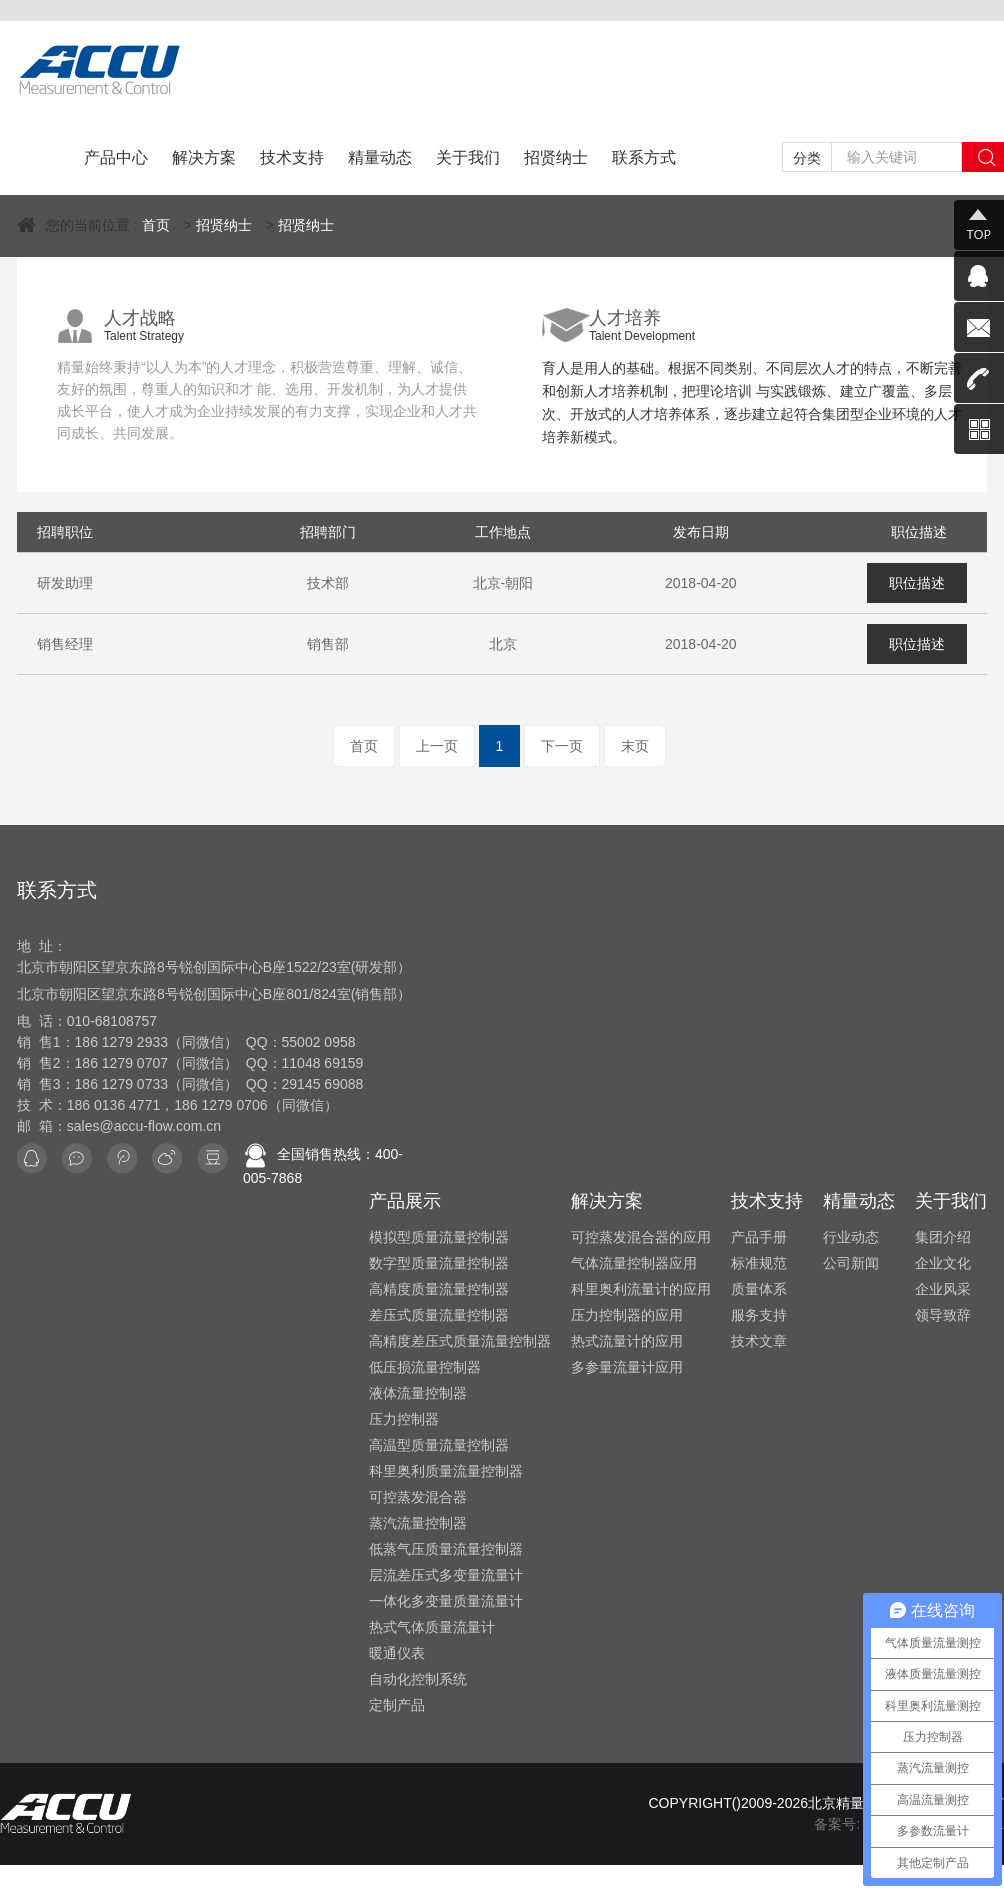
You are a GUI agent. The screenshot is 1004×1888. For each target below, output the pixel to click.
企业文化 (943, 1263)
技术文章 (759, 1341)
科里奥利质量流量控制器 (446, 1471)
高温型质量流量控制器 (439, 1445)
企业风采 (943, 1289)
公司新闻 (851, 1263)
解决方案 (204, 157)
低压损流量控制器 (425, 1367)
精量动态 (380, 157)
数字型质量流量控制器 (439, 1263)
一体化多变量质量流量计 (446, 1601)
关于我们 (468, 157)
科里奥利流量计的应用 (641, 1289)
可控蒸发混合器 (418, 1497)
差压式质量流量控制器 (439, 1315)
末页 (635, 746)
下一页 (562, 746)
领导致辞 (943, 1315)
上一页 (437, 746)
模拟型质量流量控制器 (439, 1237)
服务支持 (759, 1315)
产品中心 (116, 157)
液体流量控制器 (418, 1393)
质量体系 (759, 1289)
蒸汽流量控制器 (418, 1523)
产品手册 (759, 1237)
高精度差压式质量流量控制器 (460, 1341)
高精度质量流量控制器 (439, 1289)
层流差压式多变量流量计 (446, 1575)
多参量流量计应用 (627, 1367)
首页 (156, 225)
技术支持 (292, 157)
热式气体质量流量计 (432, 1627)
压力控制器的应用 (627, 1315)
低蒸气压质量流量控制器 (446, 1549)
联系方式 (644, 157)
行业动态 (851, 1237)
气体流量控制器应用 (634, 1263)
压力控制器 (404, 1419)
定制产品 (397, 1705)
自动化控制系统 (418, 1679)
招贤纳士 (556, 157)
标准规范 (759, 1263)
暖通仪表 (397, 1653)
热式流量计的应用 (627, 1341)
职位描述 (917, 583)
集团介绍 (943, 1237)
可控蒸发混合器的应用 (641, 1237)
